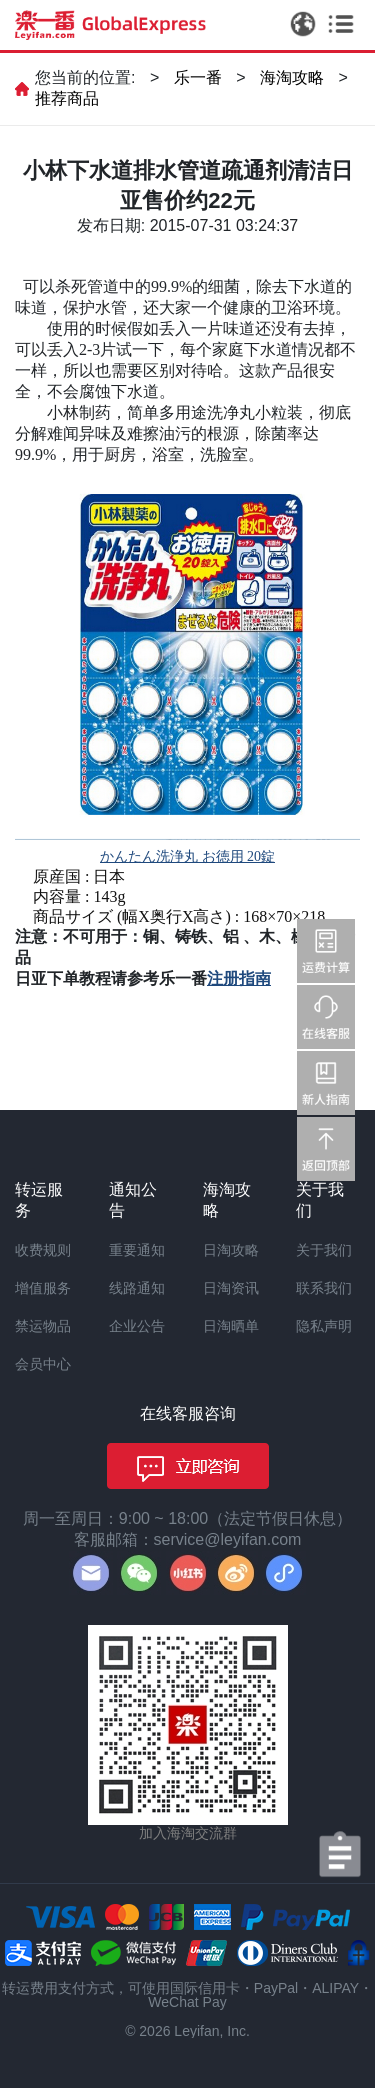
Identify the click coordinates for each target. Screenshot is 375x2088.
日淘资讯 (231, 1288)
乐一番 (198, 77)
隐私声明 (324, 1326)
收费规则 (43, 1250)
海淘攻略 (292, 77)
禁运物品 (43, 1326)
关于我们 (324, 1250)
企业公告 (137, 1326)
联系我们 (324, 1288)
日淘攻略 (231, 1250)
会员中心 (43, 1364)
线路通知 (137, 1288)
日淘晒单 (231, 1326)
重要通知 (137, 1250)
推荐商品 (67, 98)
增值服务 (43, 1288)
